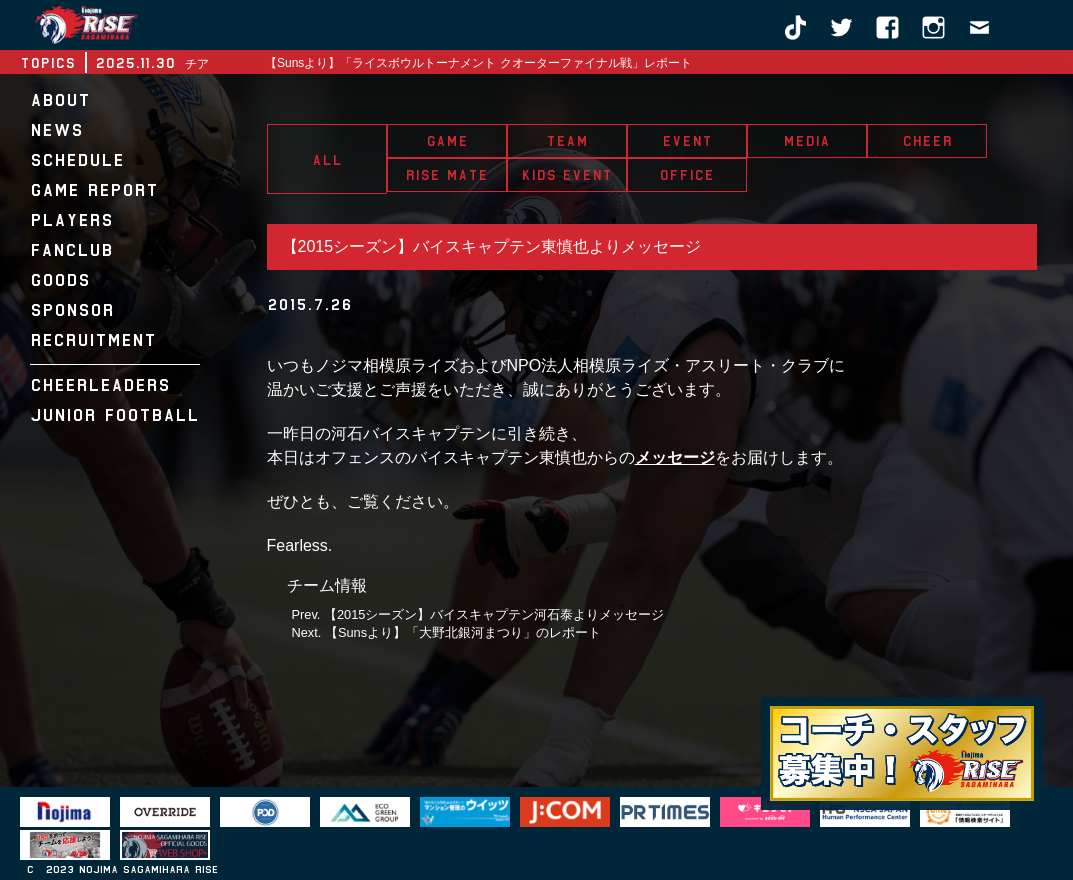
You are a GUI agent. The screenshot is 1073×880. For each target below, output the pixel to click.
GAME (447, 141)
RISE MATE (446, 175)
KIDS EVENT (566, 175)
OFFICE (686, 175)
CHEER (927, 141)
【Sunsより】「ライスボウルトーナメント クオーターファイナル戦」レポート (478, 63)
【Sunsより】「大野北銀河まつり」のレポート (463, 632)
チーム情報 (327, 585)
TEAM (567, 141)
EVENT (687, 141)
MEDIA (806, 141)
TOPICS (47, 63)
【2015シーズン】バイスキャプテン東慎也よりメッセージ (492, 246)
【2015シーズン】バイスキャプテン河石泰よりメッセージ (494, 614)
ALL (327, 160)
